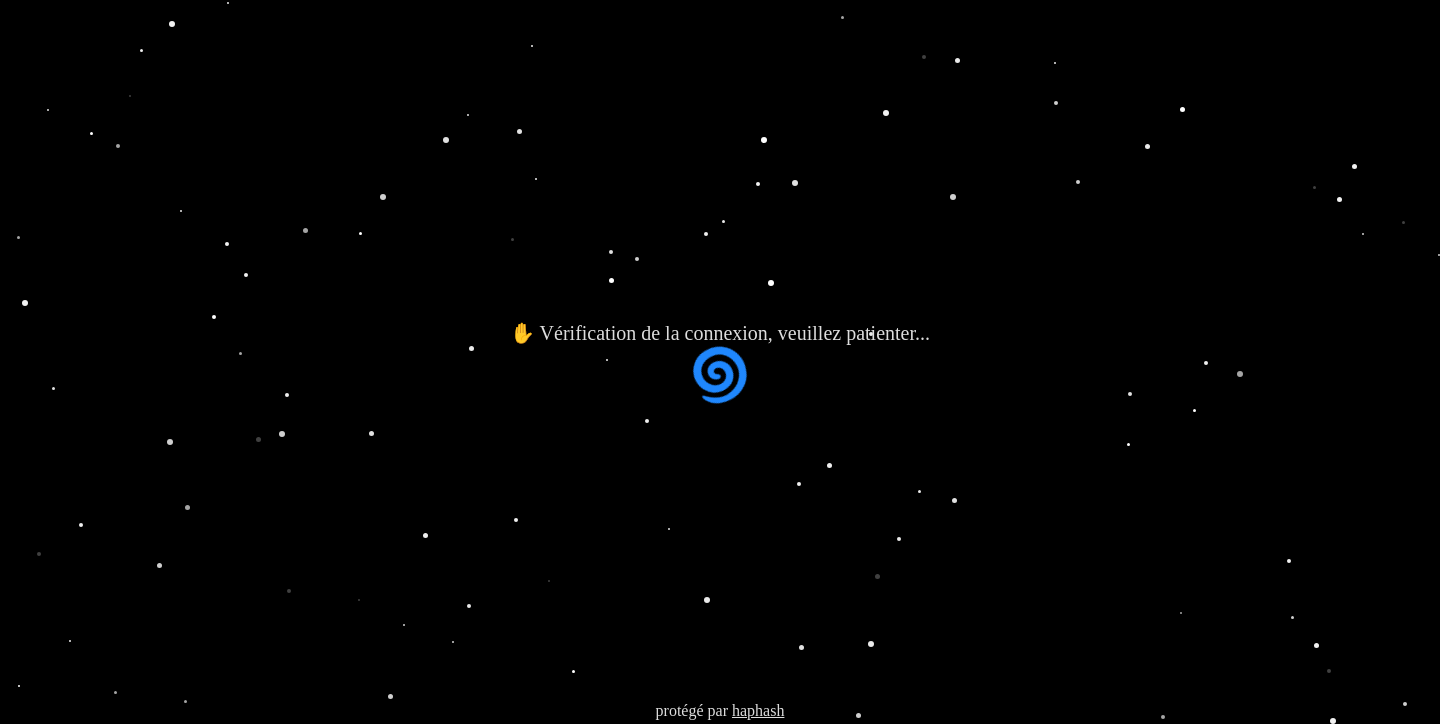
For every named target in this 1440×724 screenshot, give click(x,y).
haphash (758, 710)
